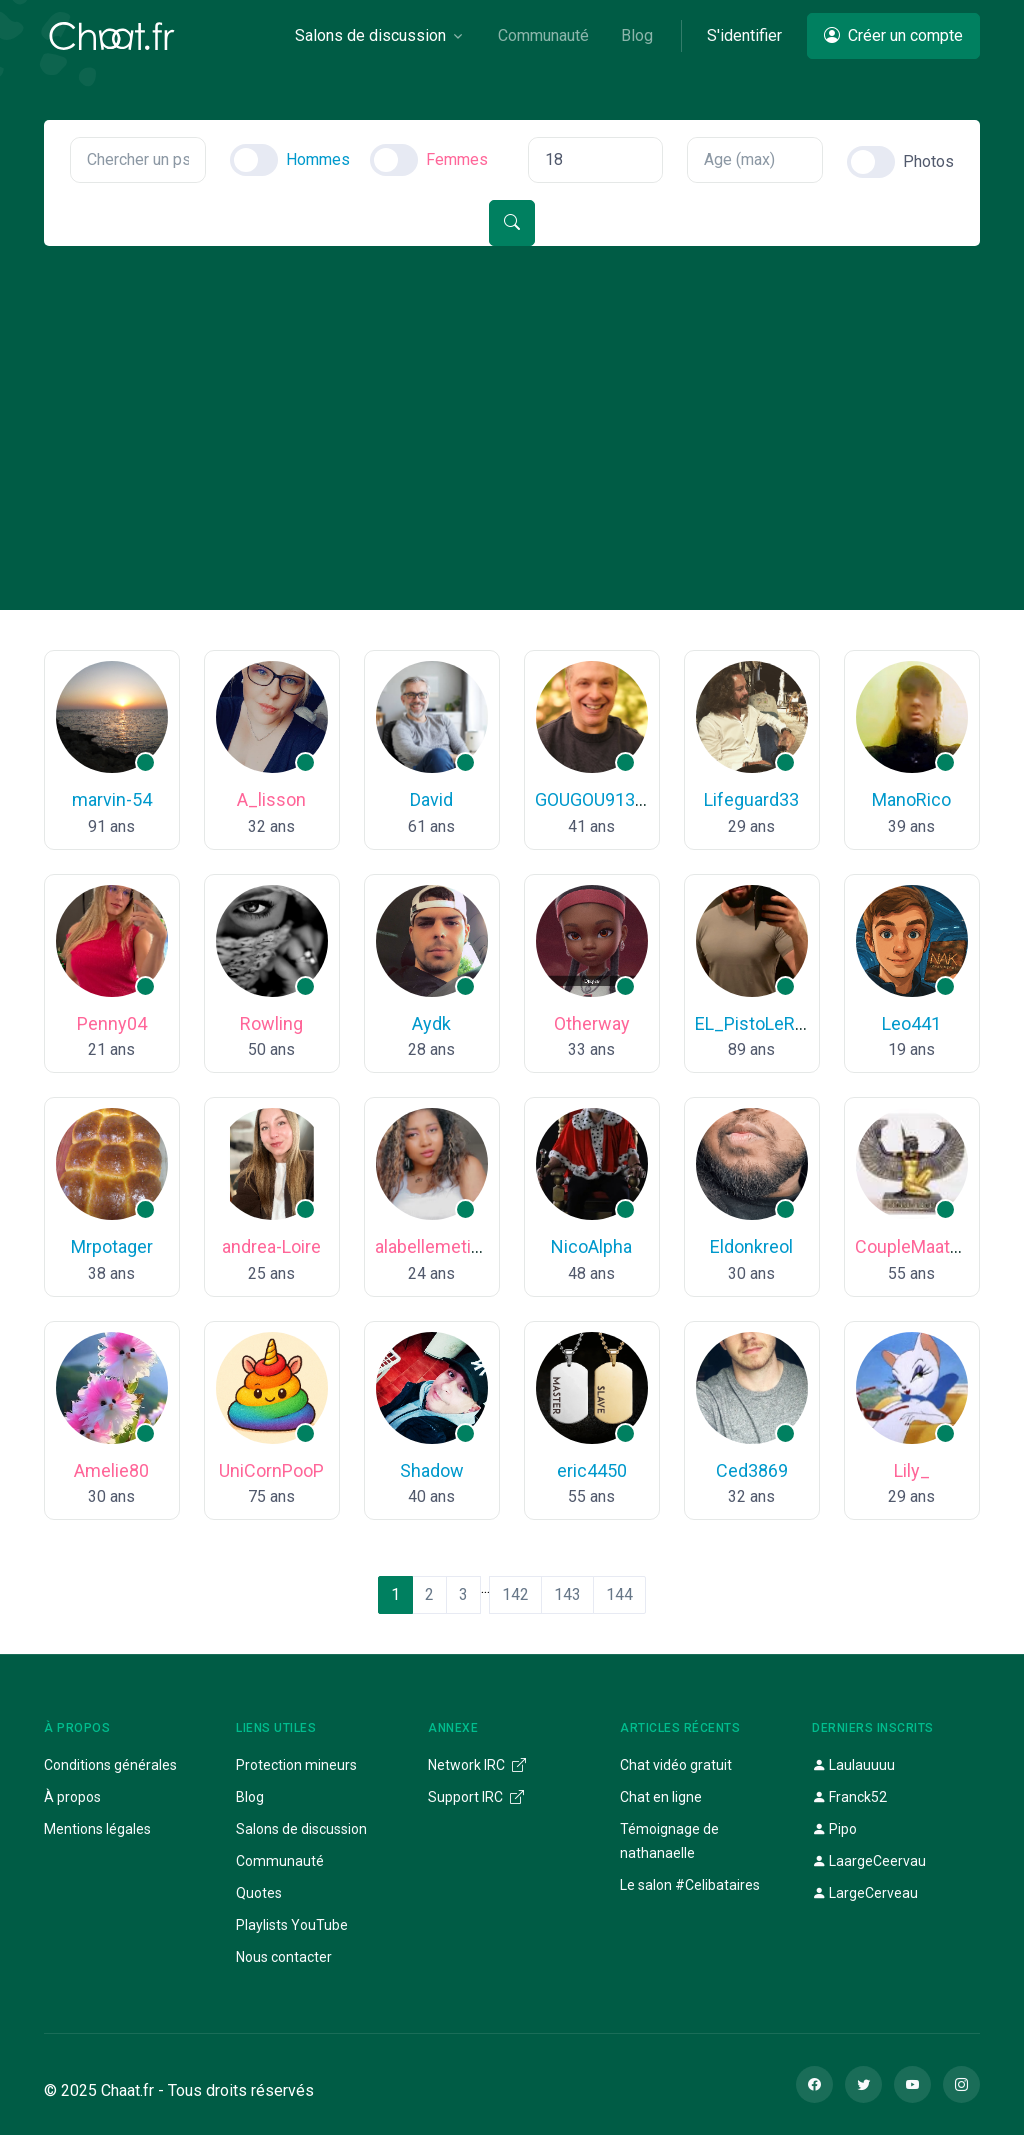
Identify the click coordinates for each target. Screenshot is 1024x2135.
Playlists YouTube (292, 1925)
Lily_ (912, 1470)
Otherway (592, 1023)
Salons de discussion (301, 1829)
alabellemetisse (438, 1246)
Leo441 (911, 1023)
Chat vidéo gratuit (676, 1765)
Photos (928, 161)
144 (619, 1594)
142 (515, 1594)
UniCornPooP (271, 1470)
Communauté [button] (543, 35)
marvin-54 (112, 799)
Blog (250, 1797)
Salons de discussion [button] (370, 35)
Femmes (457, 159)
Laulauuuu (853, 1765)
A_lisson (271, 799)
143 (567, 1594)
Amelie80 (111, 1470)
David (431, 799)
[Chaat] (112, 36)
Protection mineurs (296, 1765)
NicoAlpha (591, 1246)
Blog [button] (637, 35)
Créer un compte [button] (893, 35)
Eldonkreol (751, 1246)
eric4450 (592, 1470)
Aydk (431, 1023)
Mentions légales (97, 1829)
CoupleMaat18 (912, 1246)
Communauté (280, 1861)
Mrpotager (112, 1246)
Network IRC (477, 1765)
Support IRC (476, 1797)
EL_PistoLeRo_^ (759, 1023)
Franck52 (849, 1797)
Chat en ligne (661, 1797)
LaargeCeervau (869, 1861)
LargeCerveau (865, 1893)
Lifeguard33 (751, 799)
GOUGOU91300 (595, 799)
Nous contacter (284, 1957)
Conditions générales (110, 1765)
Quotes (259, 1893)
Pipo (834, 1829)
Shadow (432, 1470)
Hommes (318, 159)
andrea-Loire (271, 1246)
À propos (72, 1797)
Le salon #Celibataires (690, 1885)
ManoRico (911, 799)
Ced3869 (752, 1470)
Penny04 (112, 1023)
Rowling (271, 1023)
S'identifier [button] (744, 35)
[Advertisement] (512, 396)
